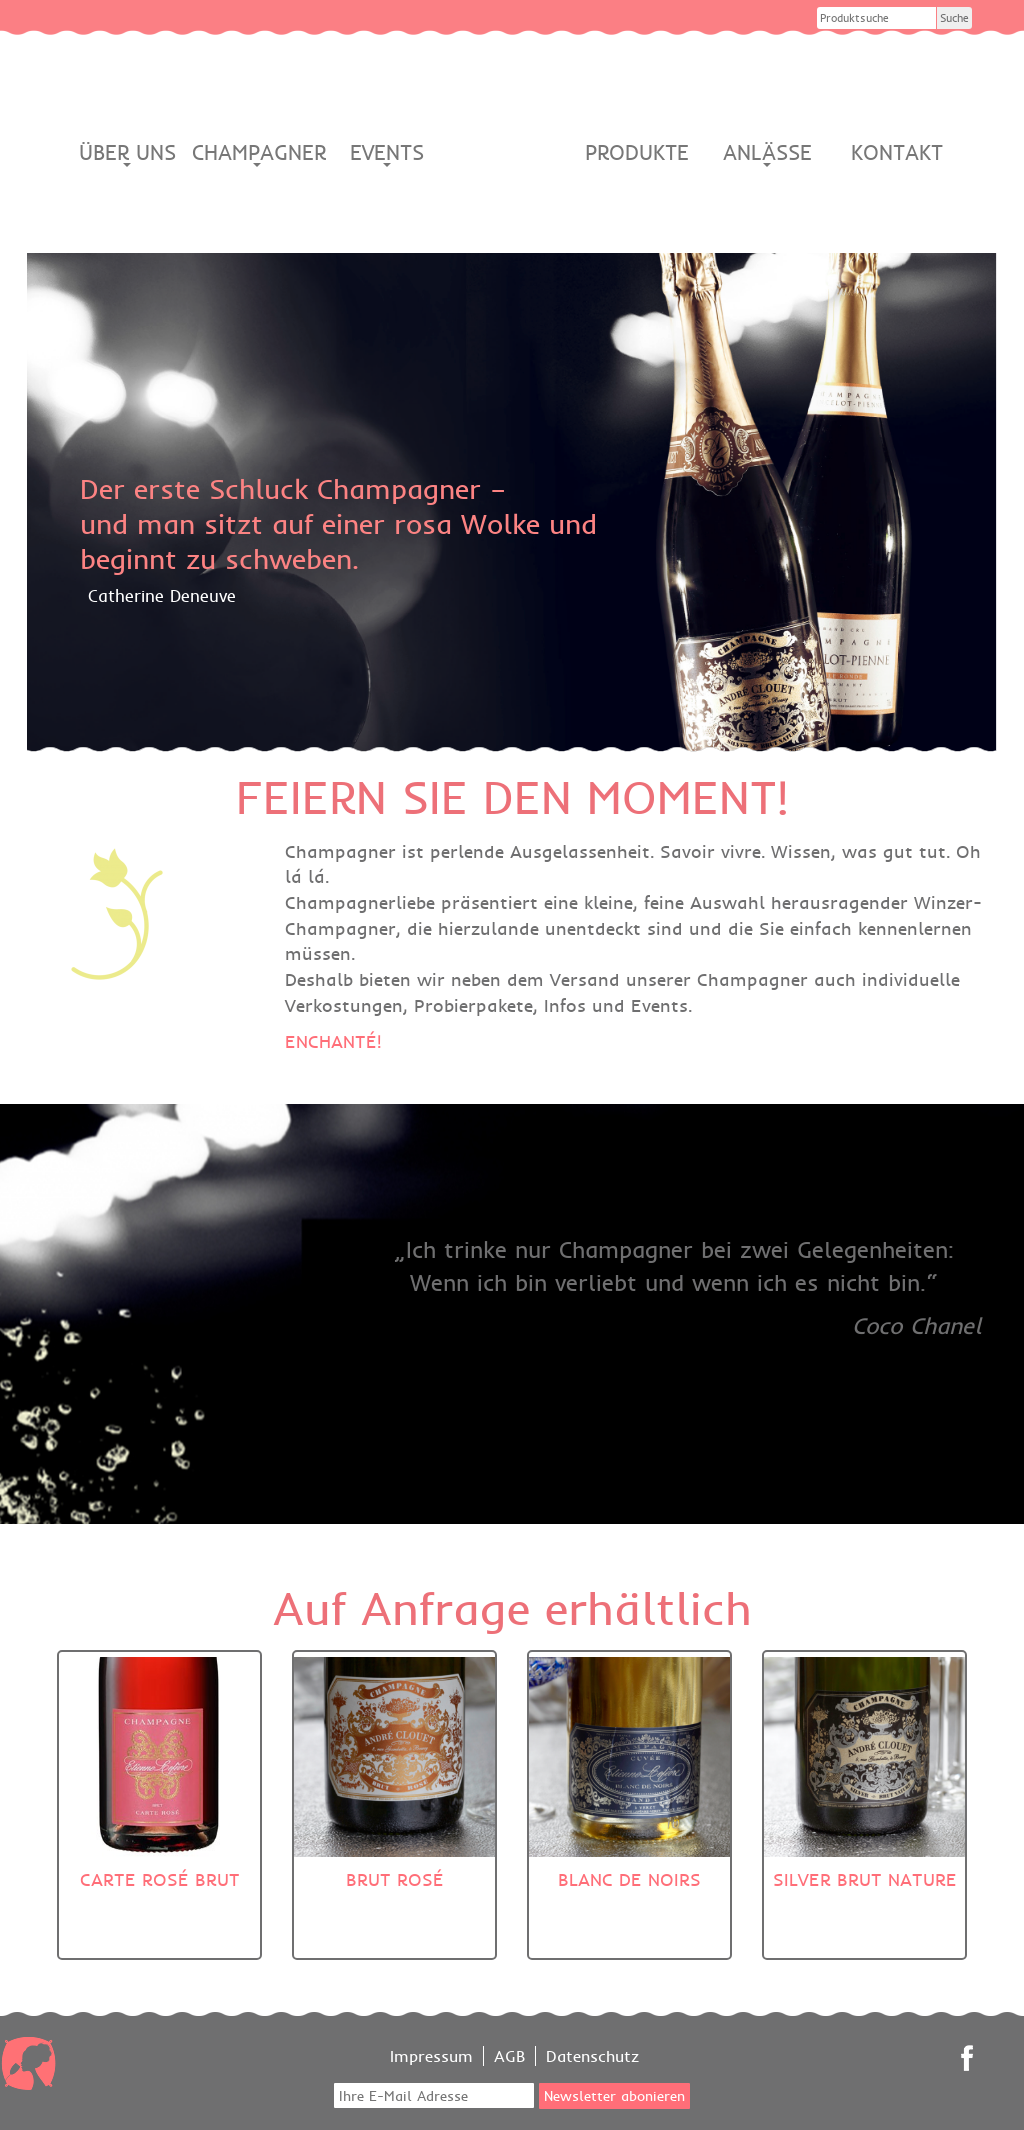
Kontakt (897, 152)
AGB (509, 2056)
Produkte (637, 152)
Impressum (431, 2056)
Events (387, 153)
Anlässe (767, 153)
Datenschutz (592, 2056)
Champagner (257, 153)
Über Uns (127, 153)
